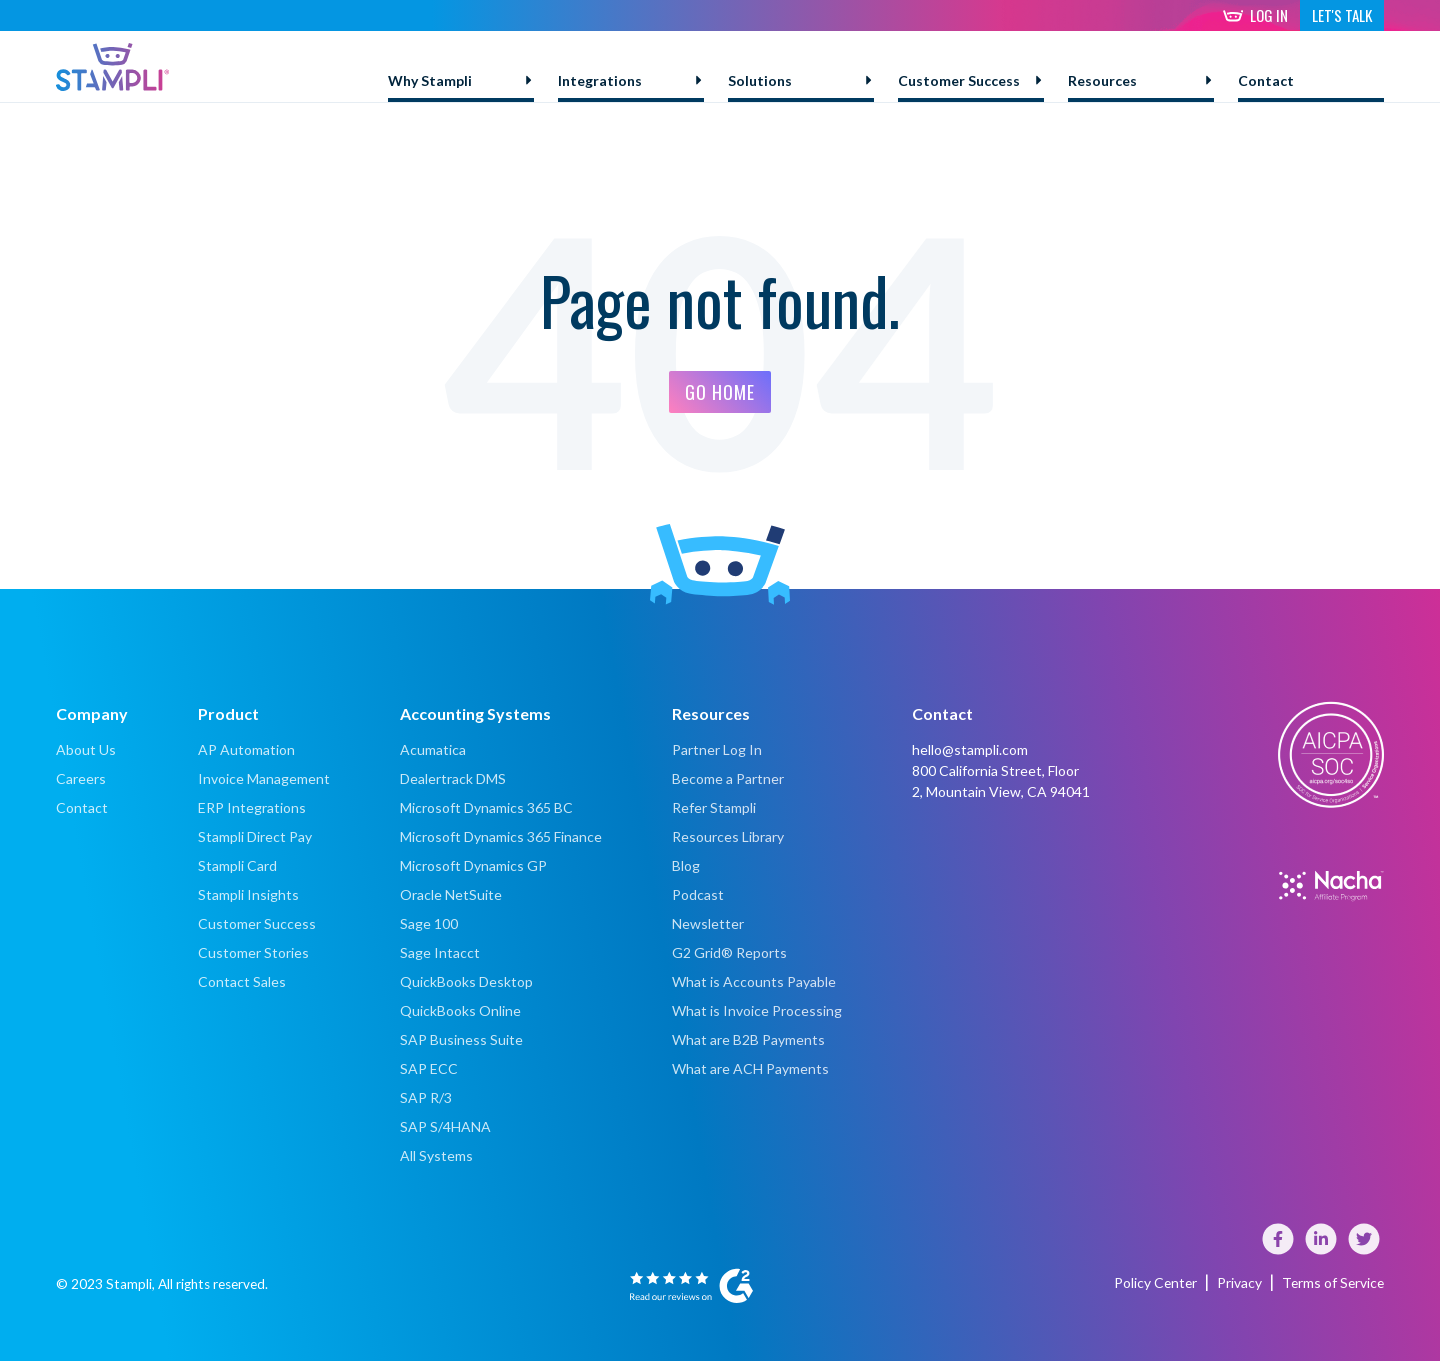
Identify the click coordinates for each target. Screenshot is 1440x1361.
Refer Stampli (714, 807)
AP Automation (246, 749)
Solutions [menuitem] (760, 80)
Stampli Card (237, 865)
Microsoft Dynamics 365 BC (486, 807)
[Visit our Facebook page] (1279, 1248)
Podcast (698, 894)
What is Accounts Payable (754, 981)
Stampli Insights (248, 894)
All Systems (436, 1155)
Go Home (719, 392)
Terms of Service (1334, 1283)
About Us (86, 749)
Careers (81, 778)
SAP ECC (429, 1068)
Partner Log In (717, 749)
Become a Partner (728, 778)
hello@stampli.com (970, 749)
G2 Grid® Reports (729, 952)
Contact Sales (242, 981)
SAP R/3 (426, 1097)
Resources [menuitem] (1102, 80)
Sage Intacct (440, 952)
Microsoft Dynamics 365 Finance (501, 836)
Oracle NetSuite (451, 894)
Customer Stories (253, 952)
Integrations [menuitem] (600, 80)
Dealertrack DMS (453, 778)
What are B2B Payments (748, 1039)
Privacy (1241, 1283)
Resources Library (728, 836)
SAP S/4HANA (445, 1126)
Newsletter (708, 923)
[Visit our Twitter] (1364, 1248)
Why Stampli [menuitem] (430, 80)
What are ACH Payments (752, 1068)
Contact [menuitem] (1266, 80)
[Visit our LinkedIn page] (1322, 1248)
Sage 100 (429, 923)
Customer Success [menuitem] (959, 80)
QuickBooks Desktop (466, 981)
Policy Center (1158, 1283)
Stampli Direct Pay (255, 836)
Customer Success (257, 923)
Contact (82, 807)
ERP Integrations (252, 807)
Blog (686, 865)
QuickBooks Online (460, 1010)
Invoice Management (264, 778)
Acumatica (433, 749)
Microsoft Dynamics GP (473, 865)
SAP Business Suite (461, 1039)
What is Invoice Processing (757, 1010)
